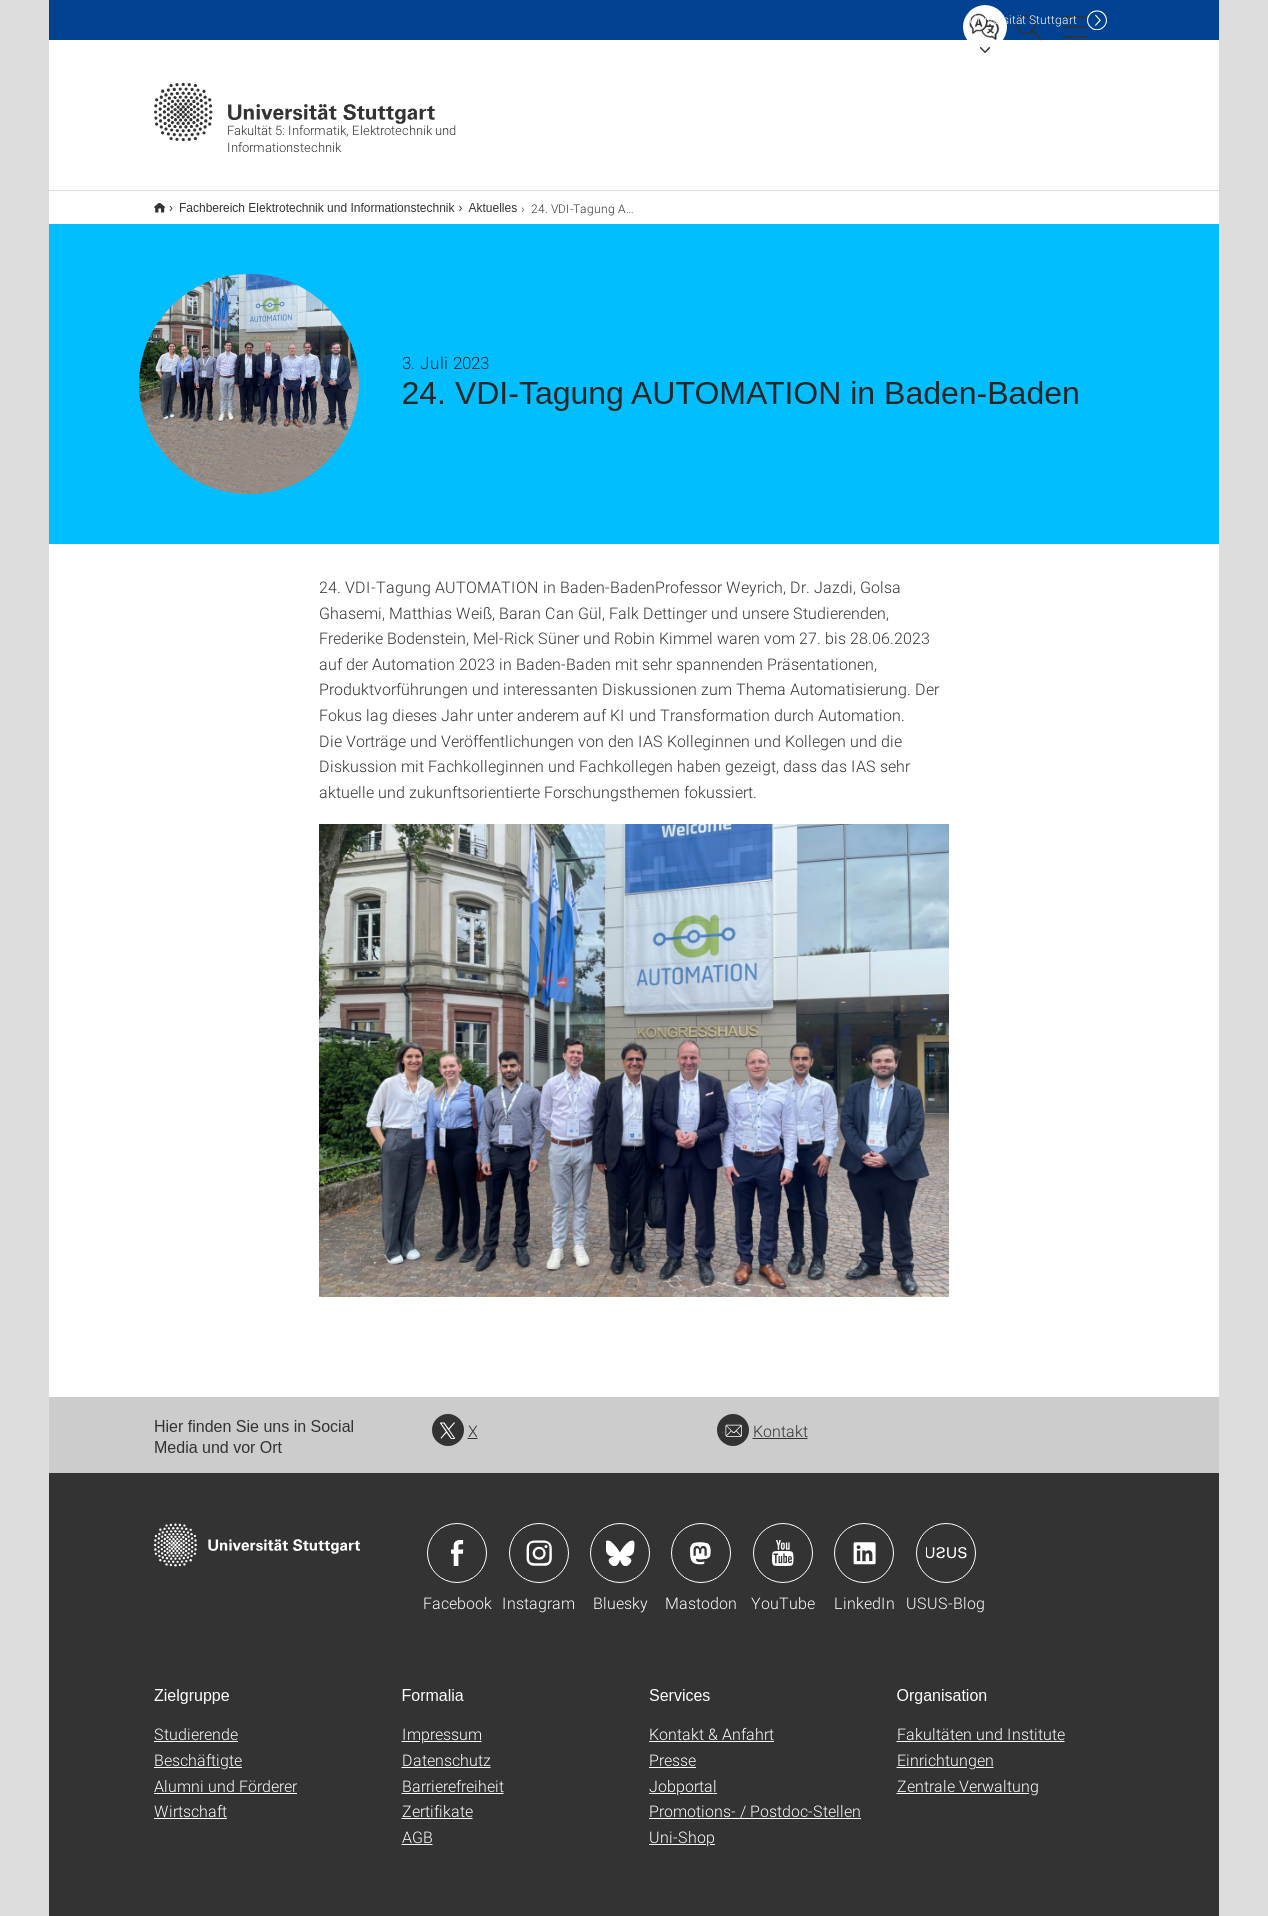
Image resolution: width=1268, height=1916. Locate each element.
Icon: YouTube (783, 1540)
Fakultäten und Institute (981, 1720)
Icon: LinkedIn (864, 1540)
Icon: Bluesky (620, 1540)
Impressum (442, 1720)
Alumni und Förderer (225, 1772)
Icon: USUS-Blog (946, 1540)
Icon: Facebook (457, 1540)
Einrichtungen (945, 1746)
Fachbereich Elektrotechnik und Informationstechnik (305, 201)
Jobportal (683, 1772)
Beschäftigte (198, 1746)
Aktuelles (481, 201)
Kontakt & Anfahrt (711, 1720)
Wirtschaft (190, 1797)
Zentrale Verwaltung (968, 1772)
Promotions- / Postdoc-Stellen (755, 1797)
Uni (1023, 19)
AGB (417, 1823)
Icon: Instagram (539, 1540)
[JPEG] (634, 1047)
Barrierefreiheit (453, 1772)
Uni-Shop (682, 1823)
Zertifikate (437, 1797)
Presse (672, 1746)
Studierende (196, 1720)
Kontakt (762, 1417)
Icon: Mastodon (701, 1540)
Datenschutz (446, 1746)
